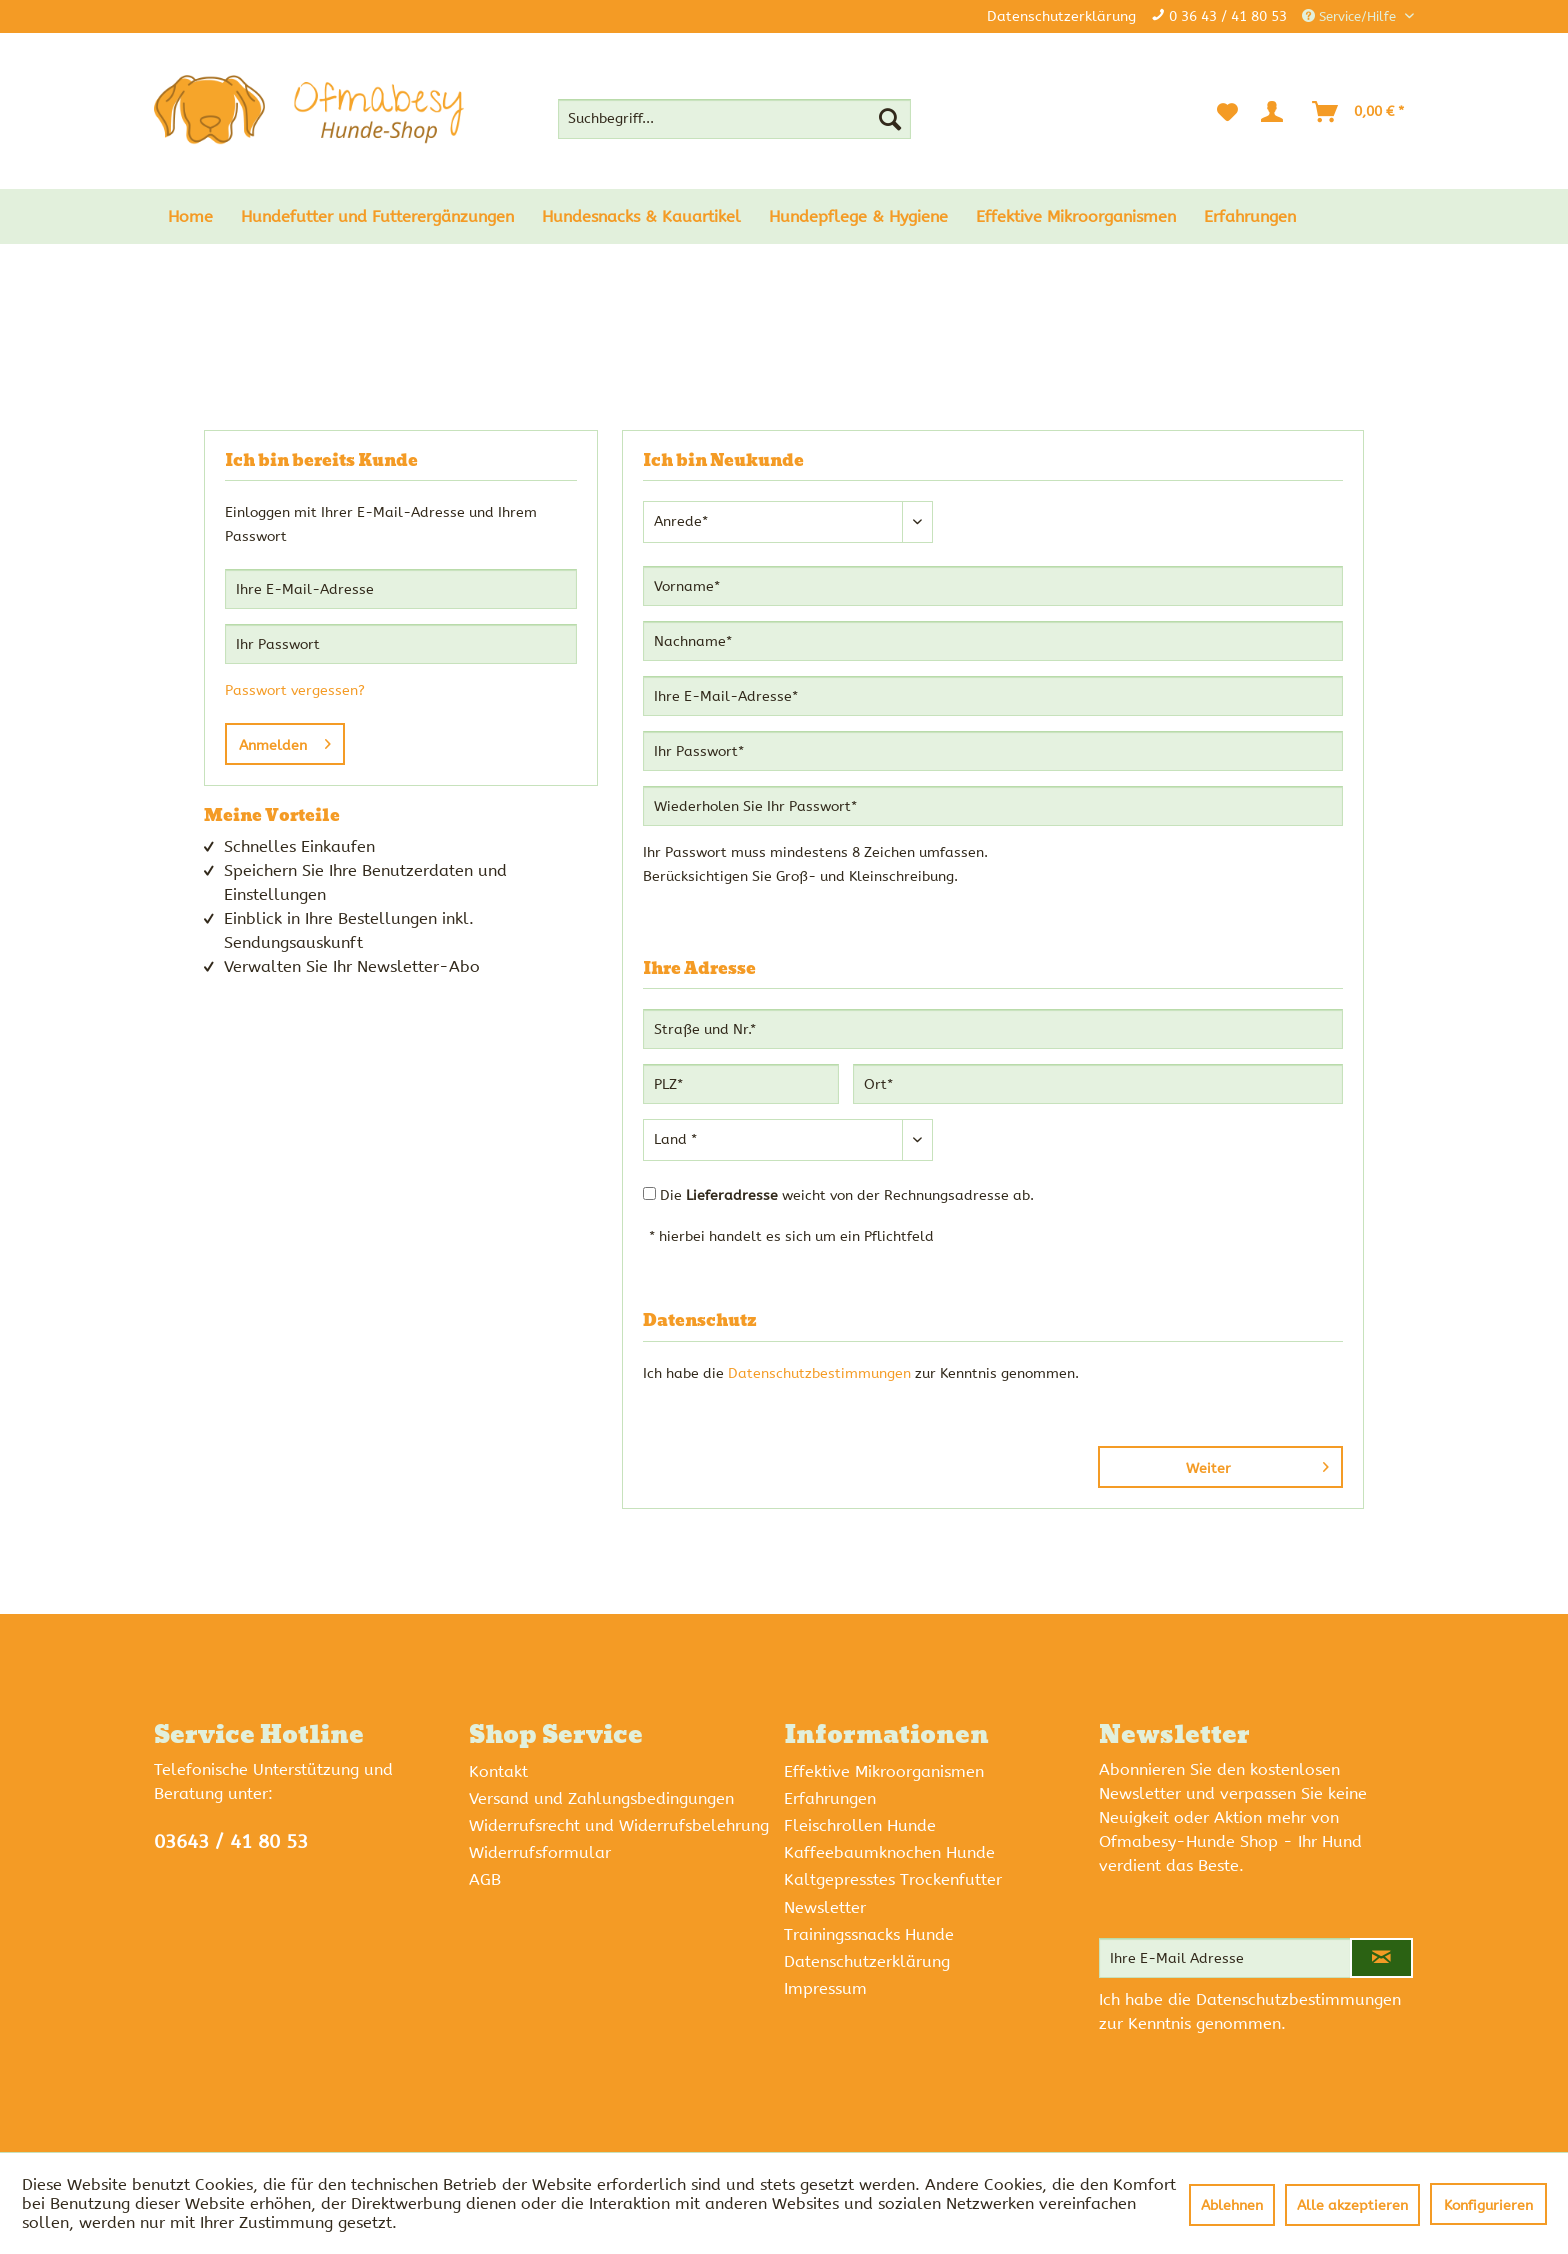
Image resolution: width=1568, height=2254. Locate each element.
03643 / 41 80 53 (231, 1842)
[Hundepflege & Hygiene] (858, 216)
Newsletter (825, 1907)
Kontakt (498, 1771)
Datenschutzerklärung (1061, 16)
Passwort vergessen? (295, 690)
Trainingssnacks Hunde (869, 1934)
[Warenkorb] (1359, 112)
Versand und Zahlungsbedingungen (601, 1798)
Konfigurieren (1488, 2205)
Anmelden (285, 741)
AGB (485, 1879)
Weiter (1257, 1464)
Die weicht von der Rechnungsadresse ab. (847, 1195)
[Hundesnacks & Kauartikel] (641, 216)
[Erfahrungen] (1250, 216)
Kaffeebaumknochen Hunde (889, 1852)
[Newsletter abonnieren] (1381, 1958)
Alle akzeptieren (1352, 2205)
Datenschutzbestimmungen (819, 1373)
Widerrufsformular (540, 1852)
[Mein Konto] (1276, 112)
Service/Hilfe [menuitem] (1351, 16)
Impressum (825, 1988)
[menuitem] (734, 119)
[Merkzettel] (1227, 112)
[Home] (190, 216)
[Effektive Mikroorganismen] (1076, 216)
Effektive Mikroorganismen (884, 1771)
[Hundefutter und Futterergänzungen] (377, 216)
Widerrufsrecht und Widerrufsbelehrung (619, 1825)
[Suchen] (890, 119)
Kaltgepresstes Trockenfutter (893, 1879)
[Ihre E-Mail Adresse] (1225, 1958)
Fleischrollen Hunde (860, 1825)
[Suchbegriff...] (734, 119)
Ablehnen (1232, 2205)
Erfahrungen (830, 1798)
